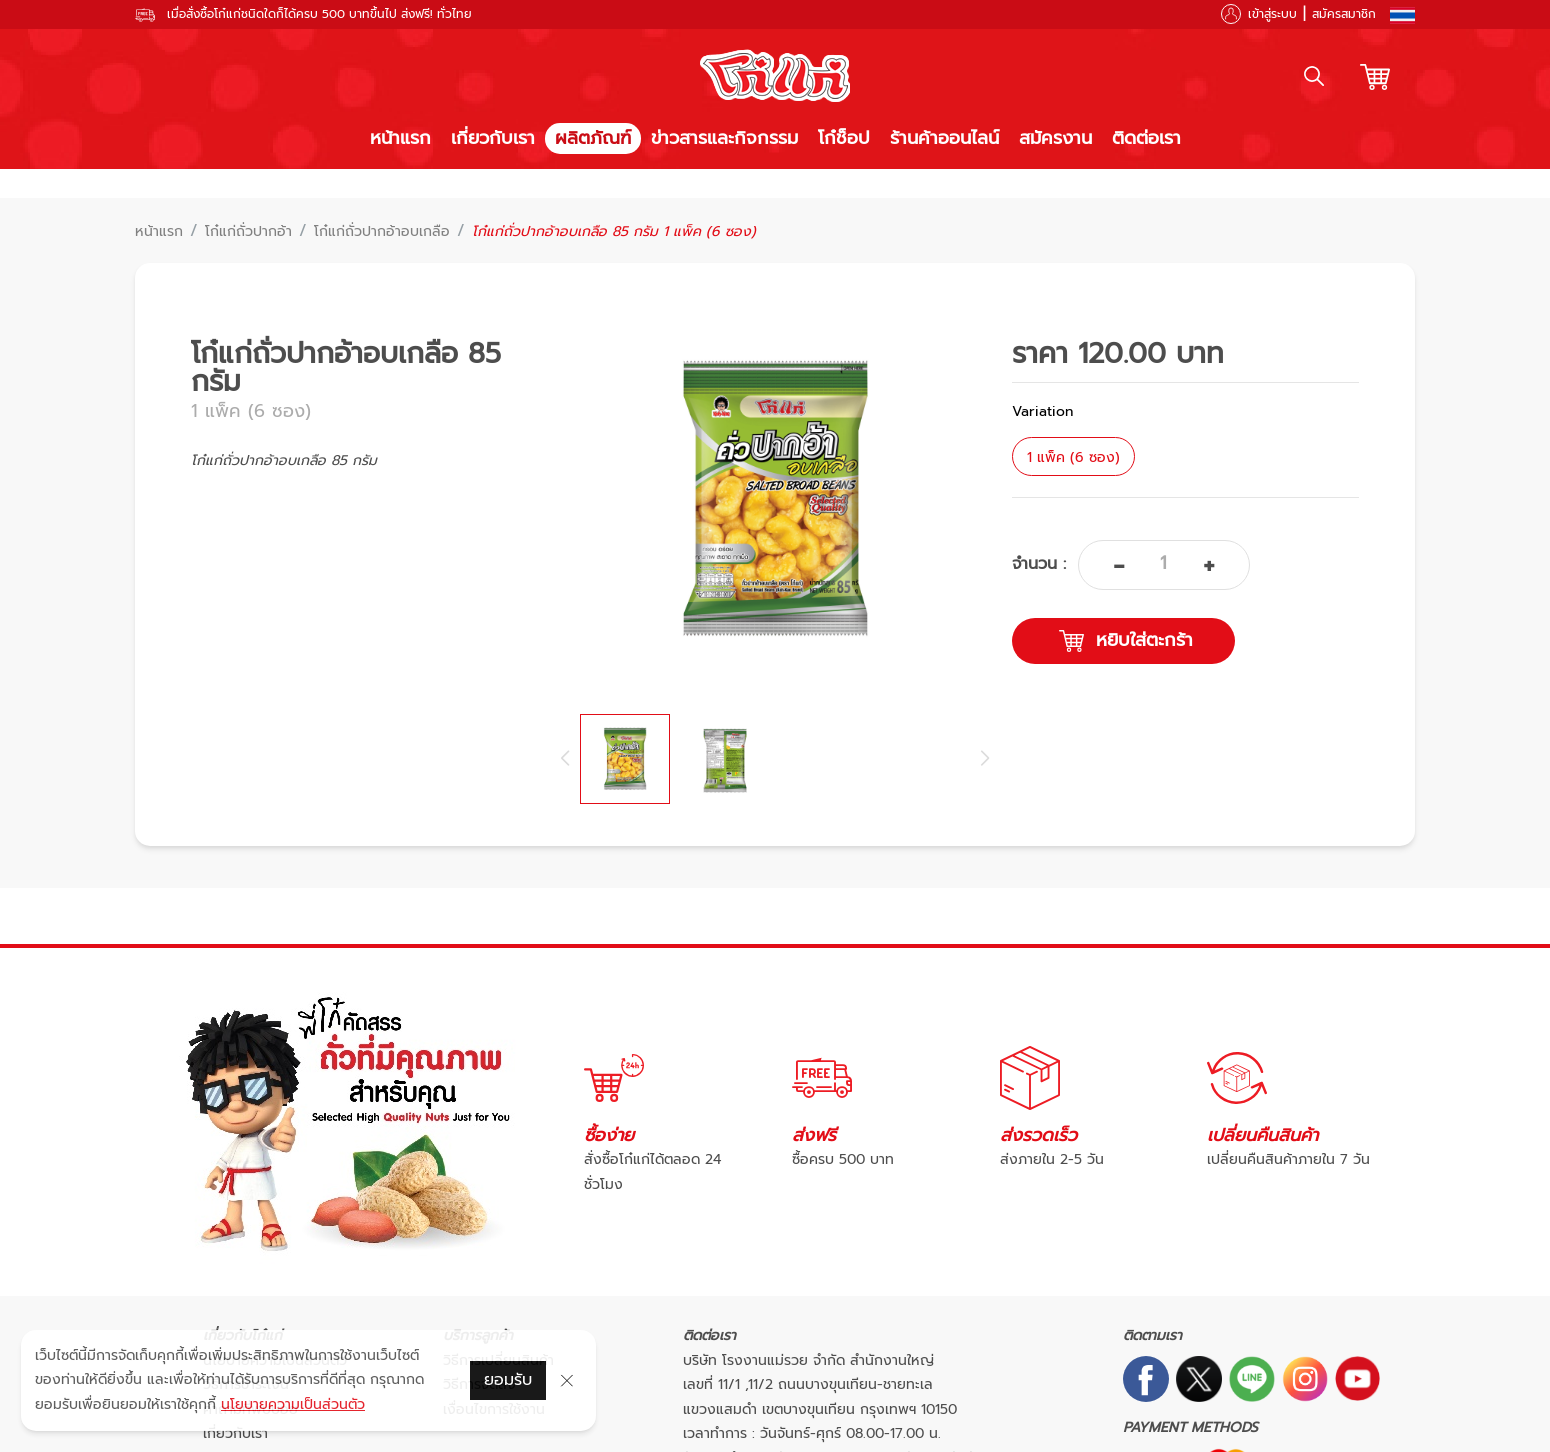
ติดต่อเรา (1146, 138)
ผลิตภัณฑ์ (593, 138)
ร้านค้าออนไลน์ (944, 138)
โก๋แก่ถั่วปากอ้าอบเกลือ (382, 232)
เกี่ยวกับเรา (493, 138)
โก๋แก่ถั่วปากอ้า (248, 232)
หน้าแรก (400, 138)
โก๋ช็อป (844, 138)
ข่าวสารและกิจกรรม (724, 138)
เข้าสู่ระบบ (1272, 14)
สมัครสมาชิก (1344, 14)
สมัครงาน (1055, 138)
